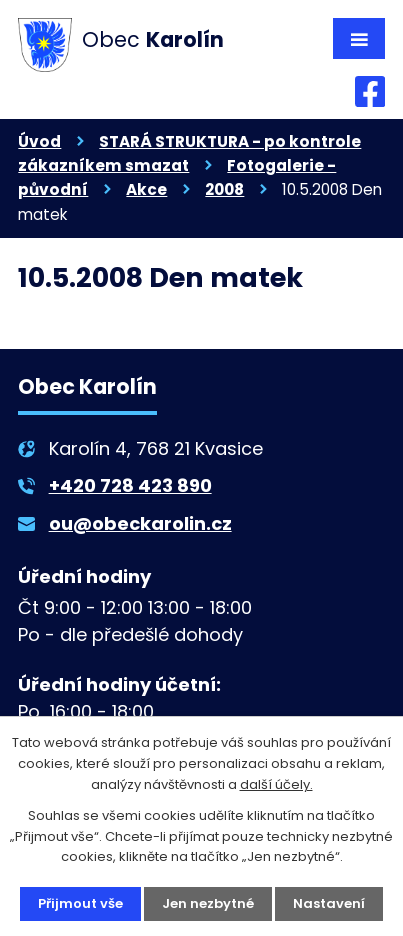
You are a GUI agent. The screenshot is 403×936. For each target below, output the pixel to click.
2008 (224, 189)
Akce (146, 189)
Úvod (39, 141)
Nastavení (329, 903)
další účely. (276, 784)
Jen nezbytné (208, 903)
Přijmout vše (80, 903)
